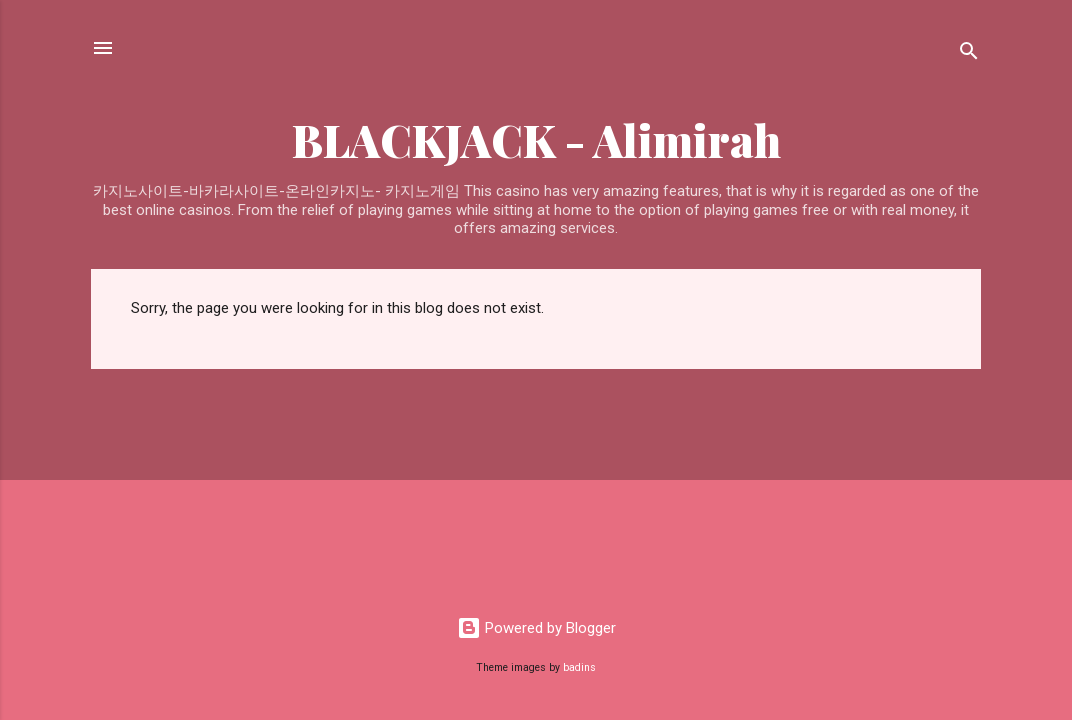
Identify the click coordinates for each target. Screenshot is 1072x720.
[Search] (969, 54)
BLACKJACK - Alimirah (536, 139)
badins (579, 667)
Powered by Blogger (536, 628)
